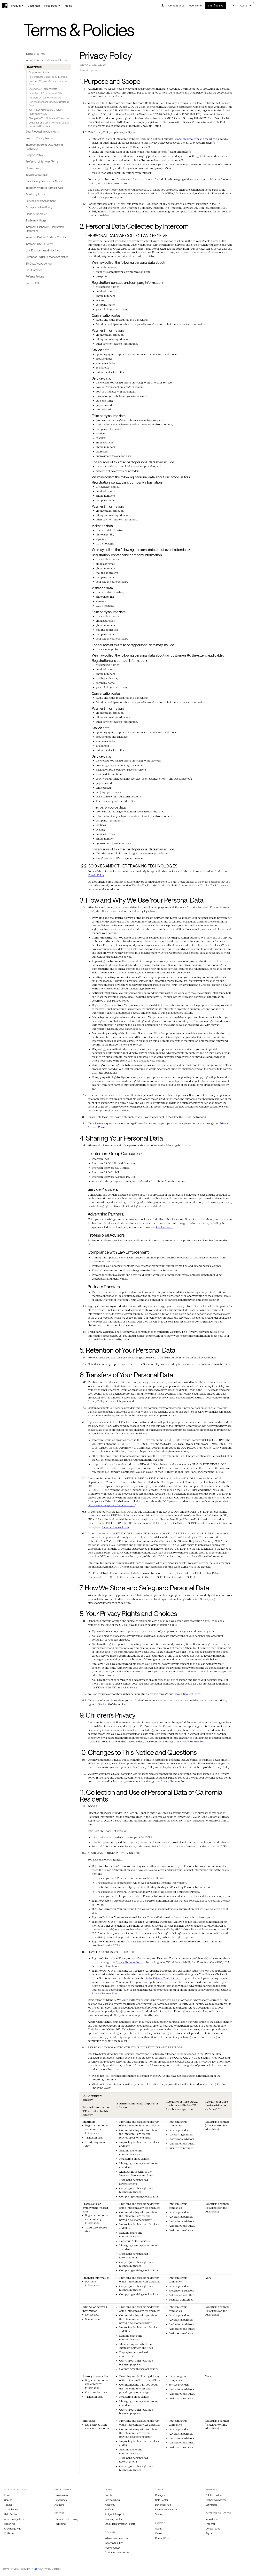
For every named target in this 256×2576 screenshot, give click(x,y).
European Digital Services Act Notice (47, 256)
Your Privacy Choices (49, 2568)
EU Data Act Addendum (40, 263)
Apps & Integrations (14, 2519)
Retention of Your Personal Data (45, 93)
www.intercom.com (187, 138)
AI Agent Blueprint (114, 2514)
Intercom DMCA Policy (39, 243)
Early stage (211, 2504)
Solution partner (214, 2495)
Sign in (209, 2533)
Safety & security (114, 2542)
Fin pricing (60, 2523)
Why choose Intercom (116, 2538)
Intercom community (166, 2509)
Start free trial (215, 5)
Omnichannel (11, 2509)
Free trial (210, 2523)
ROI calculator (112, 2547)
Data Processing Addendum (42, 131)
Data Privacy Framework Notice (44, 181)
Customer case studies (117, 2552)
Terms (6, 2568)
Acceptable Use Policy (39, 207)
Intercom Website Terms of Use (44, 187)
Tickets (8, 2504)
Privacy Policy (34, 66)
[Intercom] (4, 5)
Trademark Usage (36, 220)
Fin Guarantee (34, 270)
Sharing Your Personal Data (43, 88)
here (188, 1556)
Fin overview (61, 2495)
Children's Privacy (38, 113)
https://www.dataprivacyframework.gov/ (111, 1505)
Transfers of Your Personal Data (45, 97)
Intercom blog (112, 2499)
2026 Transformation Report (120, 2523)
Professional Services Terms (42, 161)
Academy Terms (35, 194)
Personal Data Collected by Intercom (48, 76)
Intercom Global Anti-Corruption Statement (45, 228)
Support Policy (34, 155)
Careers (159, 2533)
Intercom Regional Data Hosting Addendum (44, 146)
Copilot (8, 2499)
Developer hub (163, 2504)
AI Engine (59, 2504)
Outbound (9, 2533)
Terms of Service (35, 53)
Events (108, 2495)
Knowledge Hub (12, 2528)
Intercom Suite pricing (66, 2519)
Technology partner (216, 2499)
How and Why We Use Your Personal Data (48, 83)
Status (158, 2514)
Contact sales (213, 2528)
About (158, 2528)
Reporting (9, 2523)
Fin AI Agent (241, 5)
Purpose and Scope (39, 72)
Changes (160, 2495)
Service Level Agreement (41, 200)
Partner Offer (34, 283)
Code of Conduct (36, 214)
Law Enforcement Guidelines (43, 250)
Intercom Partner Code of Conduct (47, 237)
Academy (110, 2504)
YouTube (109, 2509)
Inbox (7, 2495)
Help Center (10, 2514)
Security (25, 2568)
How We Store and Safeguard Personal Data (49, 103)
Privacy (15, 2568)
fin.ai (208, 138)
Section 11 (104, 1704)
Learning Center (113, 2519)
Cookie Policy (34, 168)
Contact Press (162, 2538)
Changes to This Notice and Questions (49, 118)
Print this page (88, 70)
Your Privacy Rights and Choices (46, 109)
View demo (212, 2519)
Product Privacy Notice (39, 138)
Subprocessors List (37, 174)
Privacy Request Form (115, 1526)
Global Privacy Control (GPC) (162, 1978)
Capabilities (61, 2499)
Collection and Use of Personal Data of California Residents (49, 124)
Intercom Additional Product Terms (46, 60)
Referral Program (36, 276)
